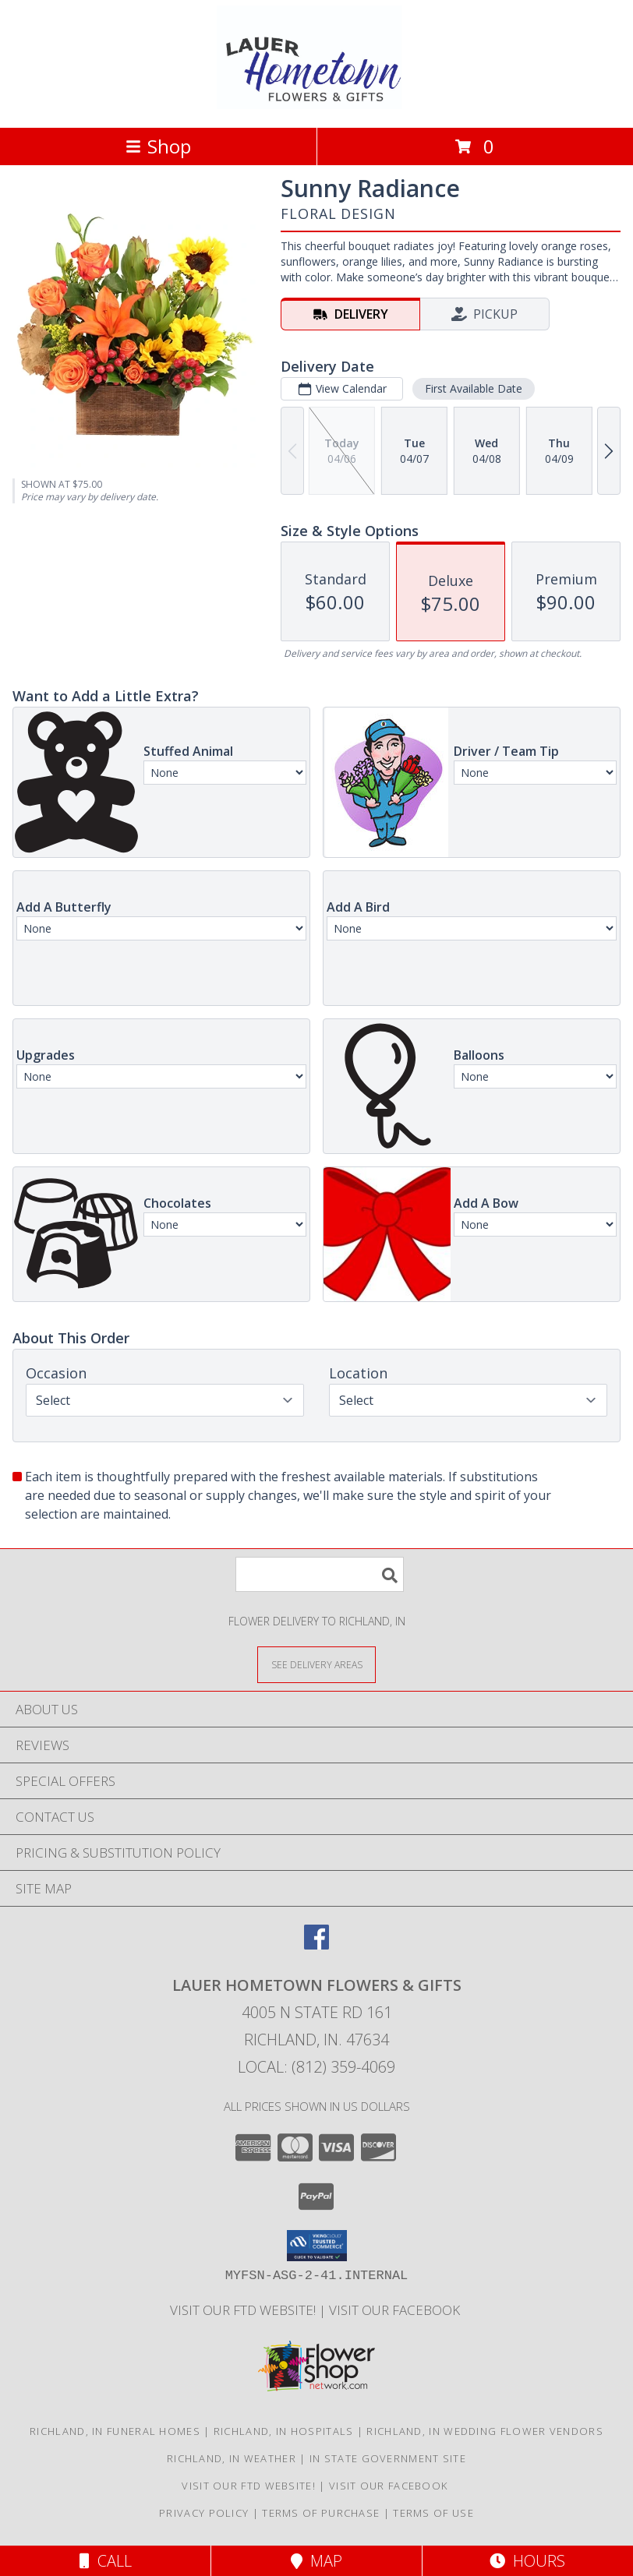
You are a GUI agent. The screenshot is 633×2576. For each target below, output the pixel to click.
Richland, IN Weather (231, 2458)
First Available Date (473, 388)
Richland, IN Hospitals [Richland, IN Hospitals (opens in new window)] (284, 2431)
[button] (317, 2245)
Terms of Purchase (321, 2513)
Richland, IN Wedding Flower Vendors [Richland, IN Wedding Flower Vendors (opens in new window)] (484, 2431)
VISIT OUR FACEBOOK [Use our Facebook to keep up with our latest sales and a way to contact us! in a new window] (396, 2310)
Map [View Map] (316, 2560)
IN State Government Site (387, 2458)
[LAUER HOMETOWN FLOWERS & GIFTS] (317, 104)
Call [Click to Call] (106, 2560)
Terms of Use (433, 2513)
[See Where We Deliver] (316, 1664)
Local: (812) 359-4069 (316, 2066)
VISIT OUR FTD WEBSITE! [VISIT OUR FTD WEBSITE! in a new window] (244, 2310)
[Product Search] (319, 1574)
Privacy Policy (204, 2513)
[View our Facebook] (316, 1944)
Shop (158, 146)
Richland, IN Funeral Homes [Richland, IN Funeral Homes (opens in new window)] (115, 2431)
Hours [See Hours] (527, 2560)
